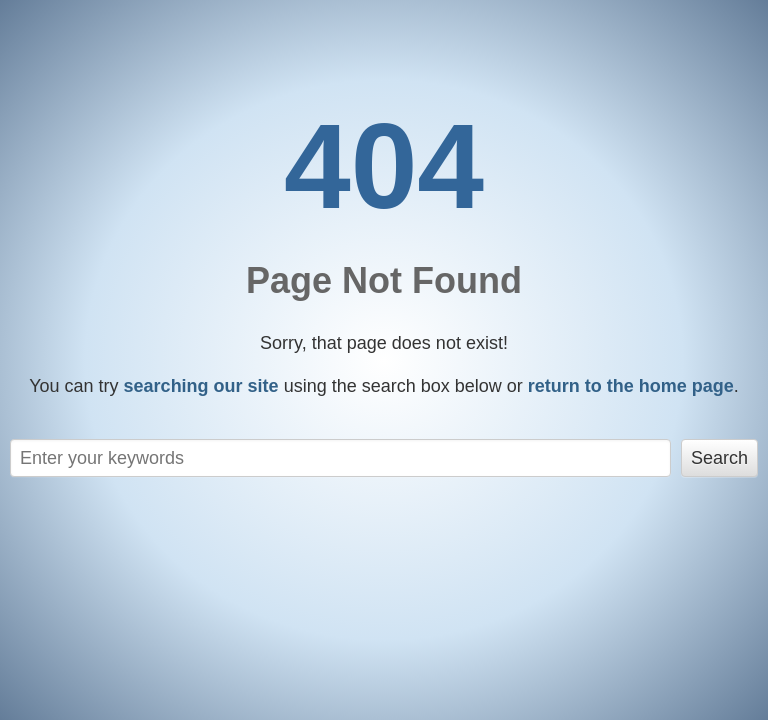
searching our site (201, 386)
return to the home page (631, 386)
